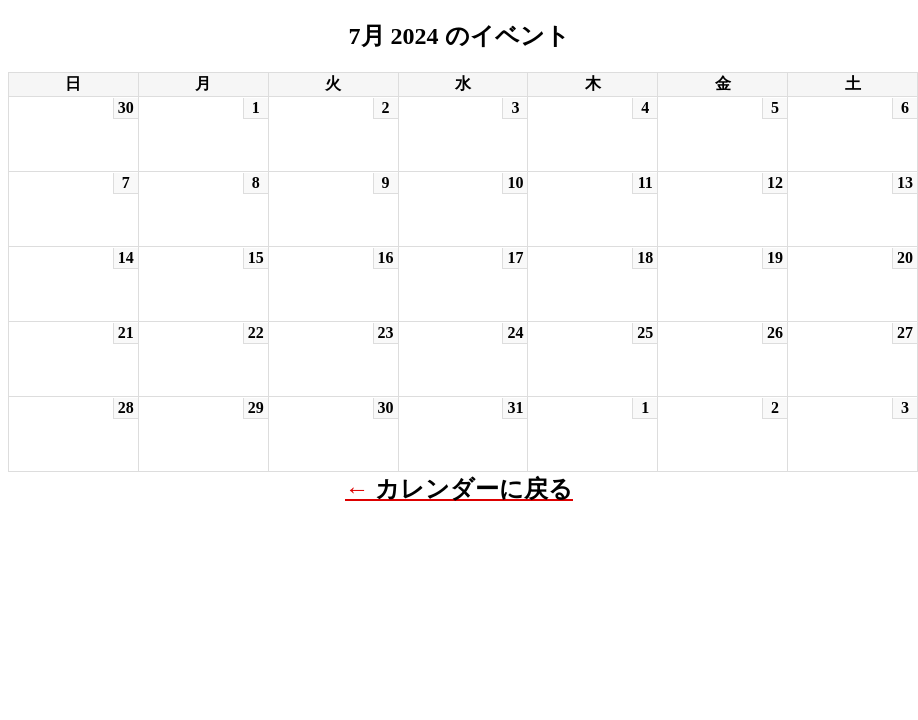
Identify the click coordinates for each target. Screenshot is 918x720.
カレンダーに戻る (474, 489)
